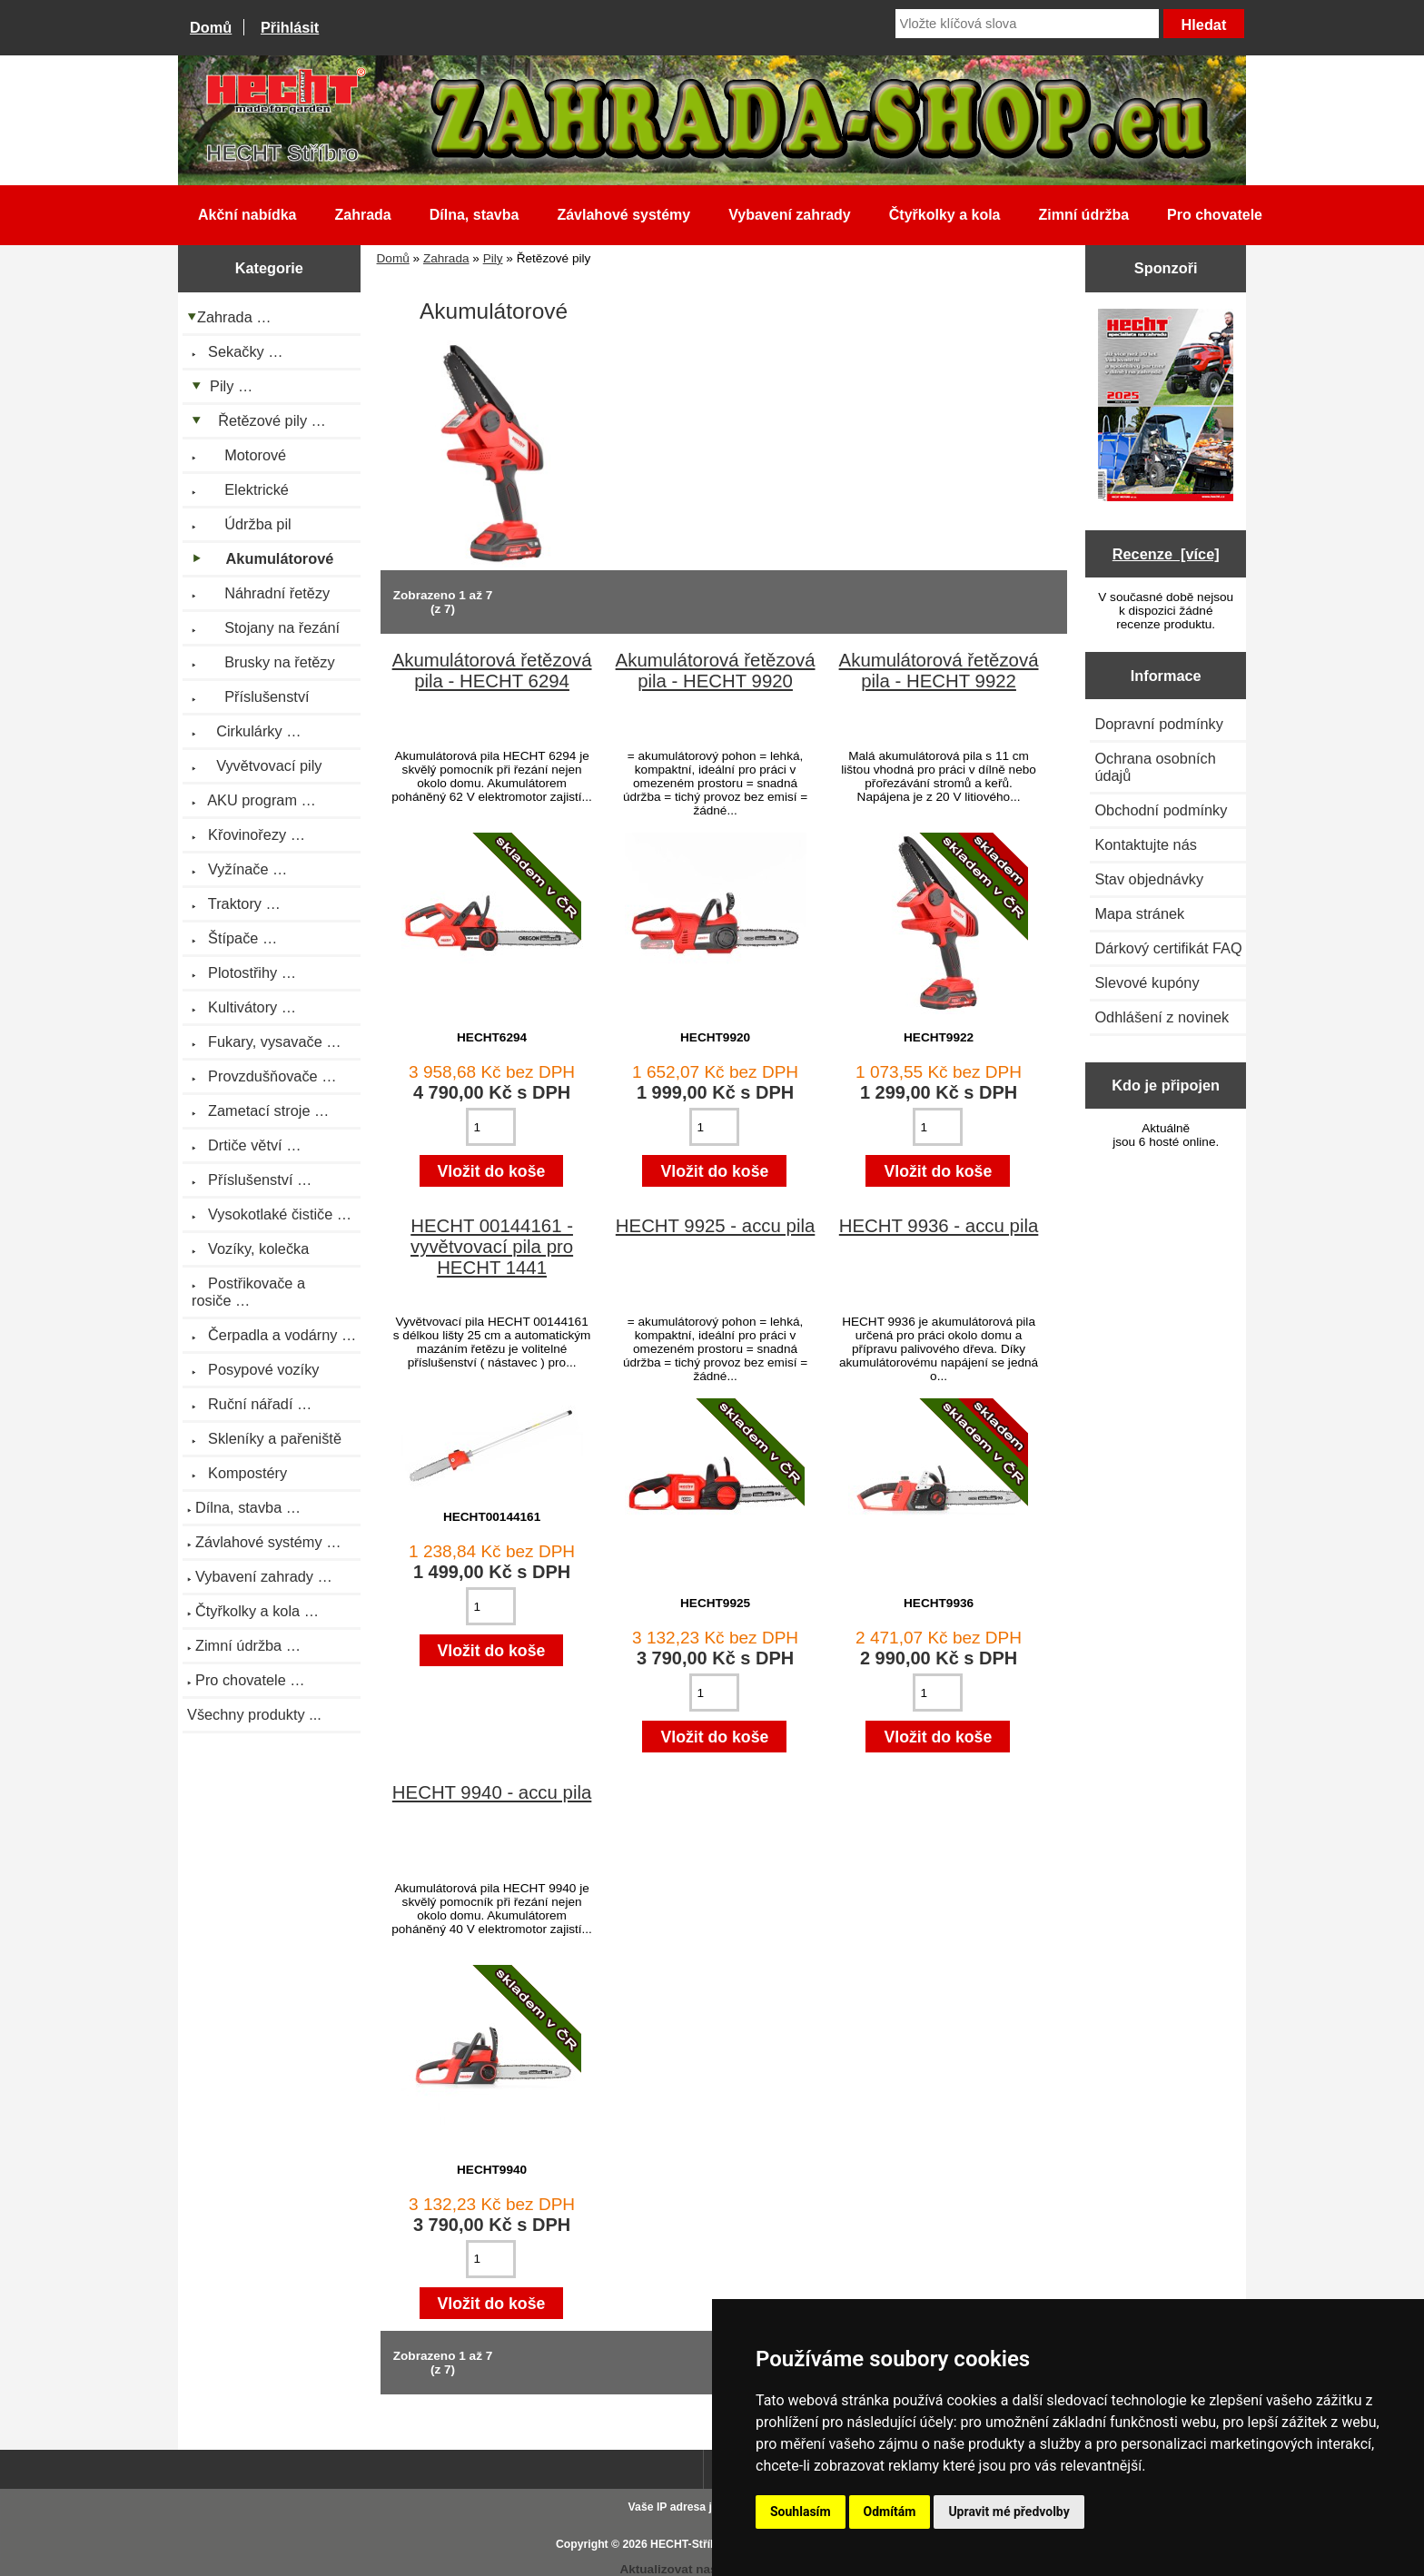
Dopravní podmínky (1158, 724)
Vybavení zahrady (789, 214)
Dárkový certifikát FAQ (1167, 948)
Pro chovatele (1214, 214)
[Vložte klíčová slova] (1027, 23)
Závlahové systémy (623, 214)
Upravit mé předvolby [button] (1008, 2511)
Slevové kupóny (1146, 982)
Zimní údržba (1084, 214)
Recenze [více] (1166, 554)
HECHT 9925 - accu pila (716, 1226)
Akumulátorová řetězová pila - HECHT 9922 (939, 670)
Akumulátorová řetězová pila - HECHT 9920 (716, 670)
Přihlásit (290, 27)
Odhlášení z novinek (1161, 1017)
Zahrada (446, 258)
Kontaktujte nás (1145, 844)
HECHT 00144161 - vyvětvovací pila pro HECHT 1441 (491, 1247)
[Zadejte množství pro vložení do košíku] (491, 1127)
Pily (493, 258)
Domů (211, 27)
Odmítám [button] (890, 2511)
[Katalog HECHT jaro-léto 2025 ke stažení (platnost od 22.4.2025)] (1165, 406)
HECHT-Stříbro (689, 2544)
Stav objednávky (1148, 879)
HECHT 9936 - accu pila (939, 1226)
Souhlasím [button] (800, 2511)
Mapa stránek (1139, 913)
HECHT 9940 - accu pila (492, 1792)
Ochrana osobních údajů (1154, 767)
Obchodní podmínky (1160, 810)
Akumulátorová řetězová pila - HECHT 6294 (492, 670)
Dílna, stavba (474, 214)
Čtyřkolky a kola (945, 214)
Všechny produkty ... (254, 1714)
